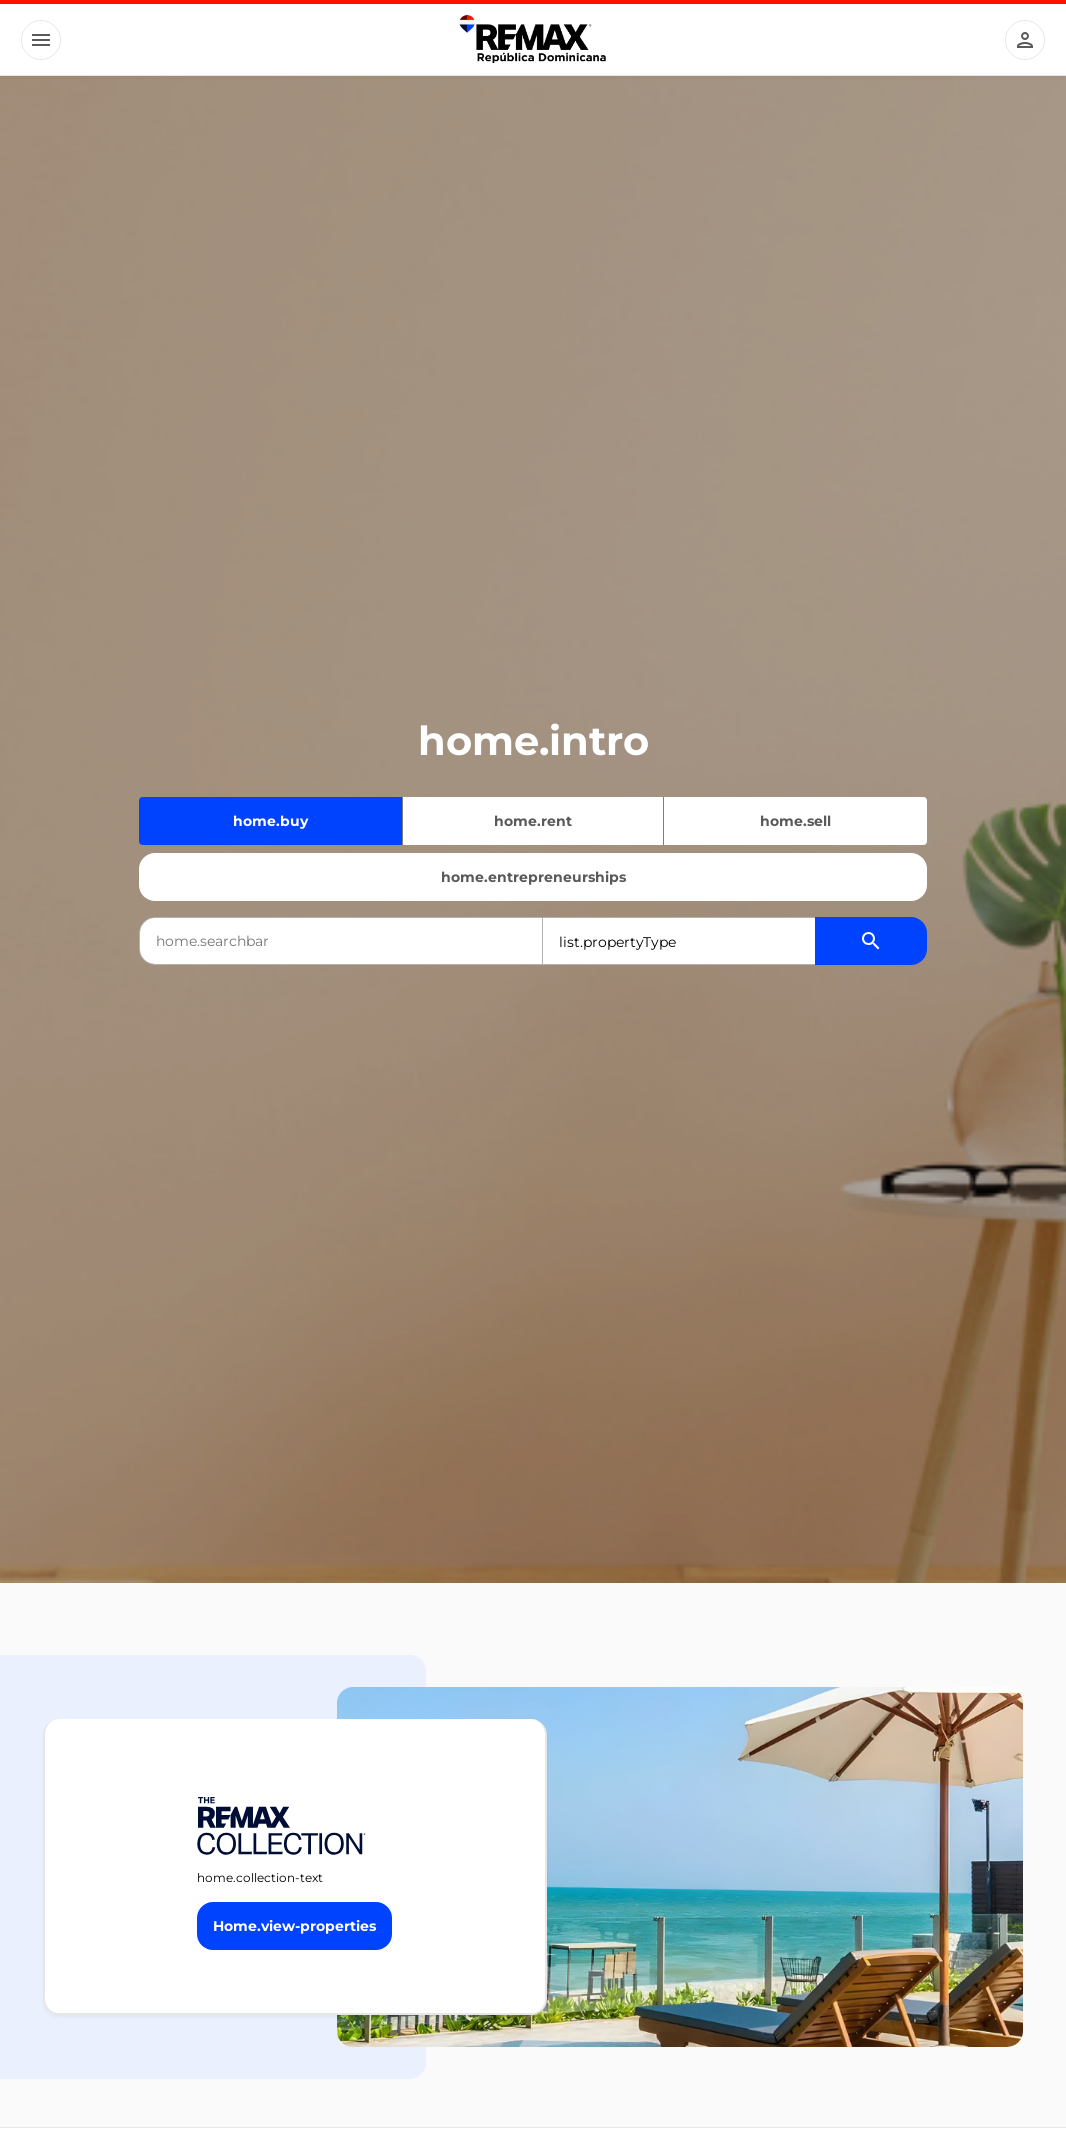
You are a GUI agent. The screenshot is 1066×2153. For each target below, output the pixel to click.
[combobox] (341, 941)
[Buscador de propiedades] (871, 941)
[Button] (41, 40)
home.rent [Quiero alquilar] (533, 821)
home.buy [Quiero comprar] (270, 821)
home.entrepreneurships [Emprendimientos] (533, 877)
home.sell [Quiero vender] (795, 821)
